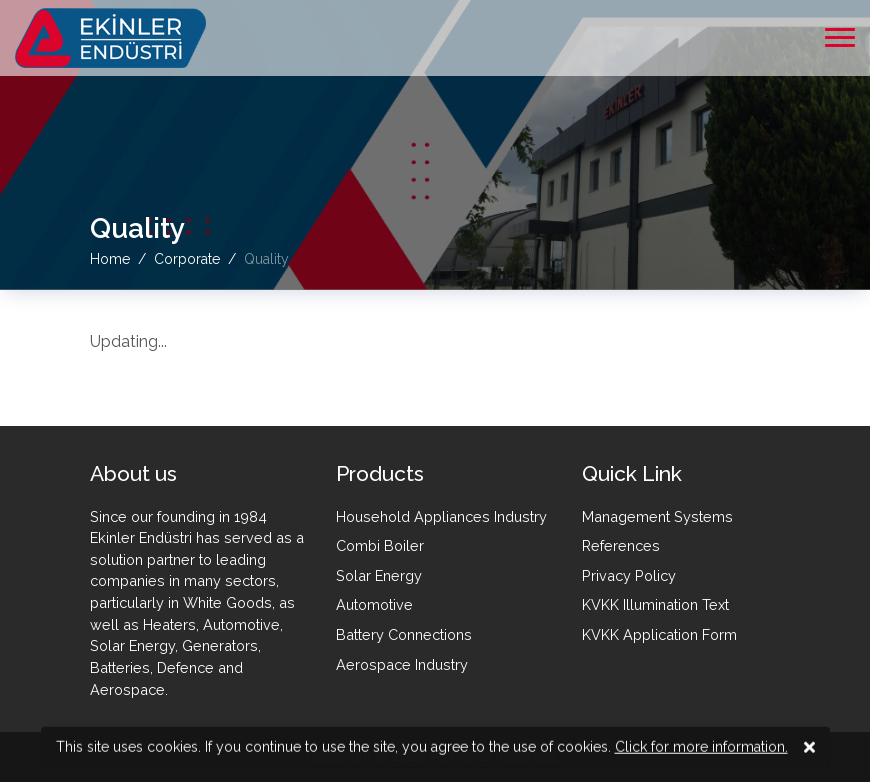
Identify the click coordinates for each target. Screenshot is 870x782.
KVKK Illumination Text (655, 604)
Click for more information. (701, 748)
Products (380, 473)
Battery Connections (404, 634)
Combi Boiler (380, 545)
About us (133, 473)
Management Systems (657, 516)
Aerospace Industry (402, 664)
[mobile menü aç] (840, 37)
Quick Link (632, 473)
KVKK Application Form (659, 634)
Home (110, 258)
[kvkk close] (809, 748)
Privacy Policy (629, 575)
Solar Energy (379, 575)
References (621, 545)
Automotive (374, 604)
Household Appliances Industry (441, 516)
